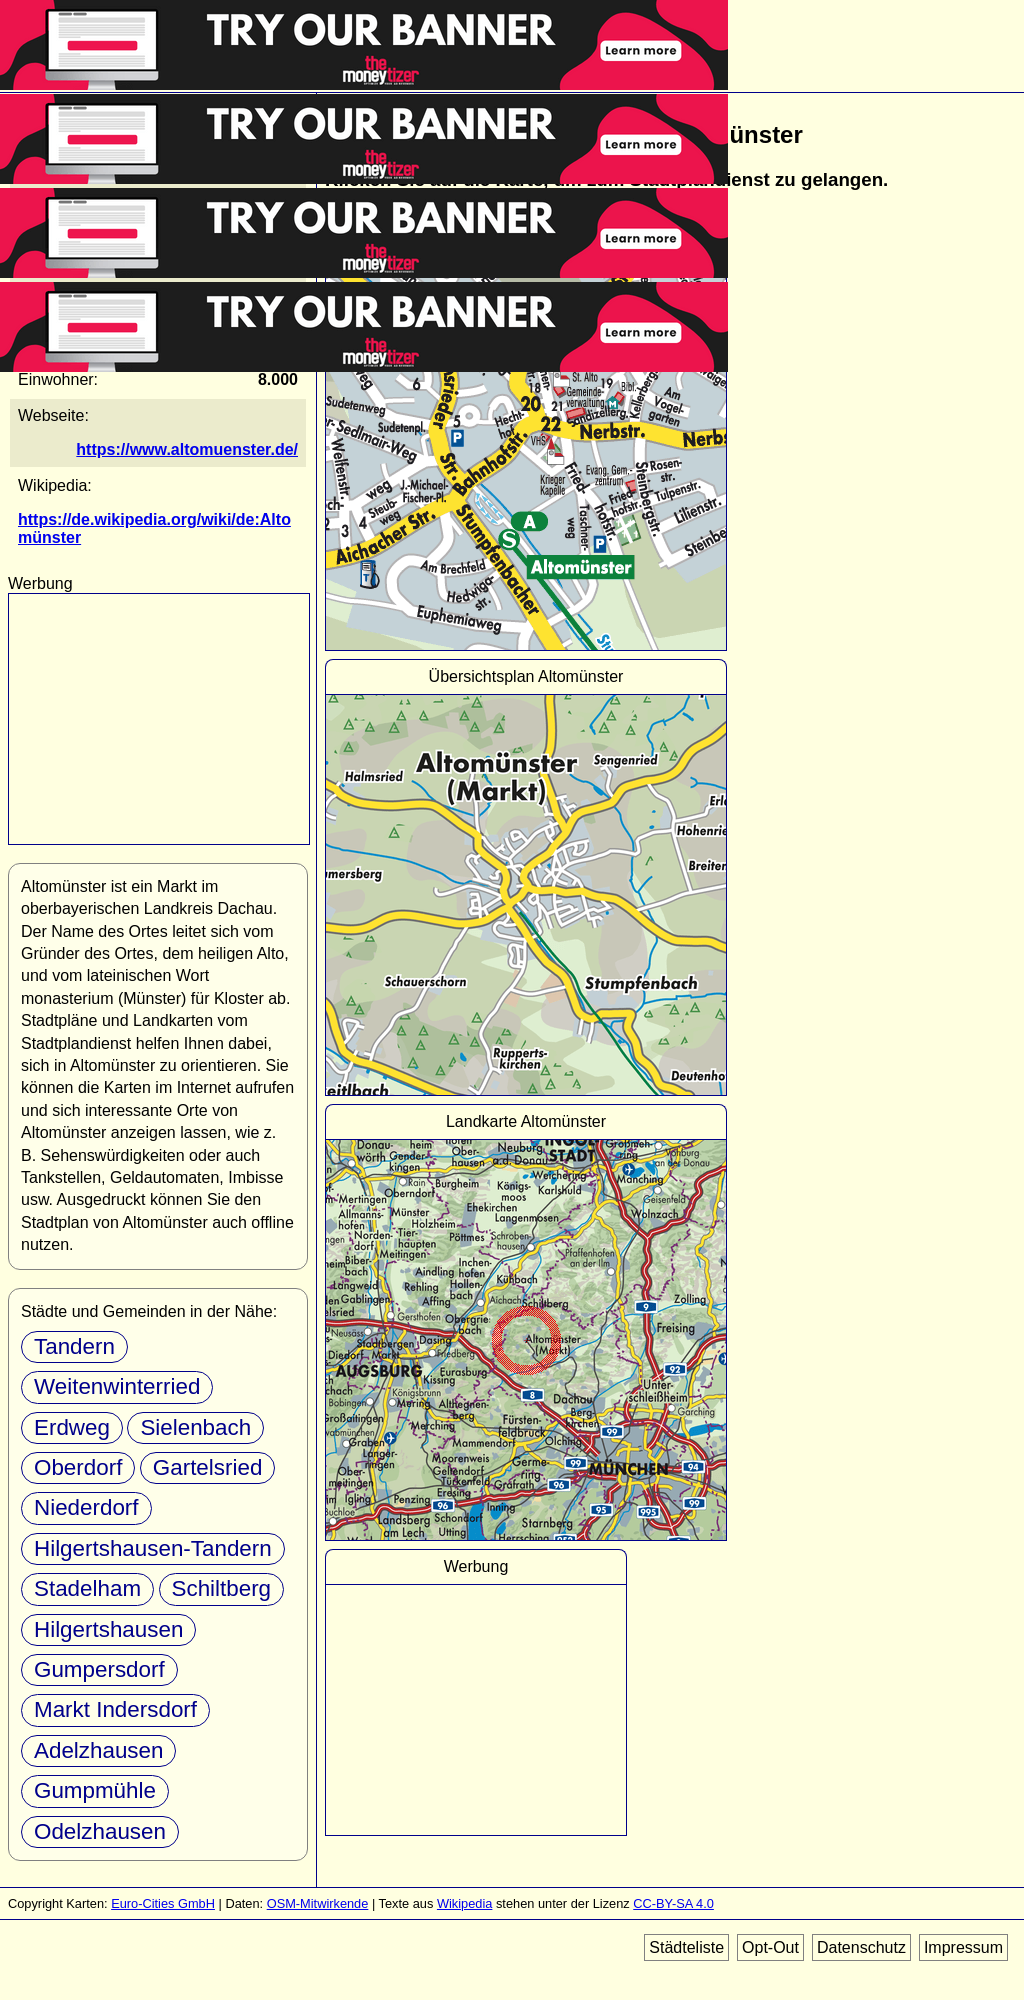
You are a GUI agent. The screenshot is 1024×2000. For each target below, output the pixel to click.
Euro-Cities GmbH (163, 1903)
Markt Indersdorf (115, 1709)
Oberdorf (78, 1467)
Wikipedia (464, 1903)
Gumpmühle (95, 1790)
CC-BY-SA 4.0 (673, 1903)
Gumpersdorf (99, 1669)
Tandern (74, 1346)
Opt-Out (770, 1947)
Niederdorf (86, 1507)
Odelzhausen (100, 1831)
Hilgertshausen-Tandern (153, 1548)
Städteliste (686, 1947)
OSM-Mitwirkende (318, 1903)
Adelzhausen (98, 1750)
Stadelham (87, 1588)
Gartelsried (208, 1467)
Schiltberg (222, 1588)
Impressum (963, 1947)
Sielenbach (195, 1427)
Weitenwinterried (117, 1386)
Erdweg (72, 1427)
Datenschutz (861, 1947)
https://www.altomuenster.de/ (187, 449)
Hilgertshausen (108, 1629)
